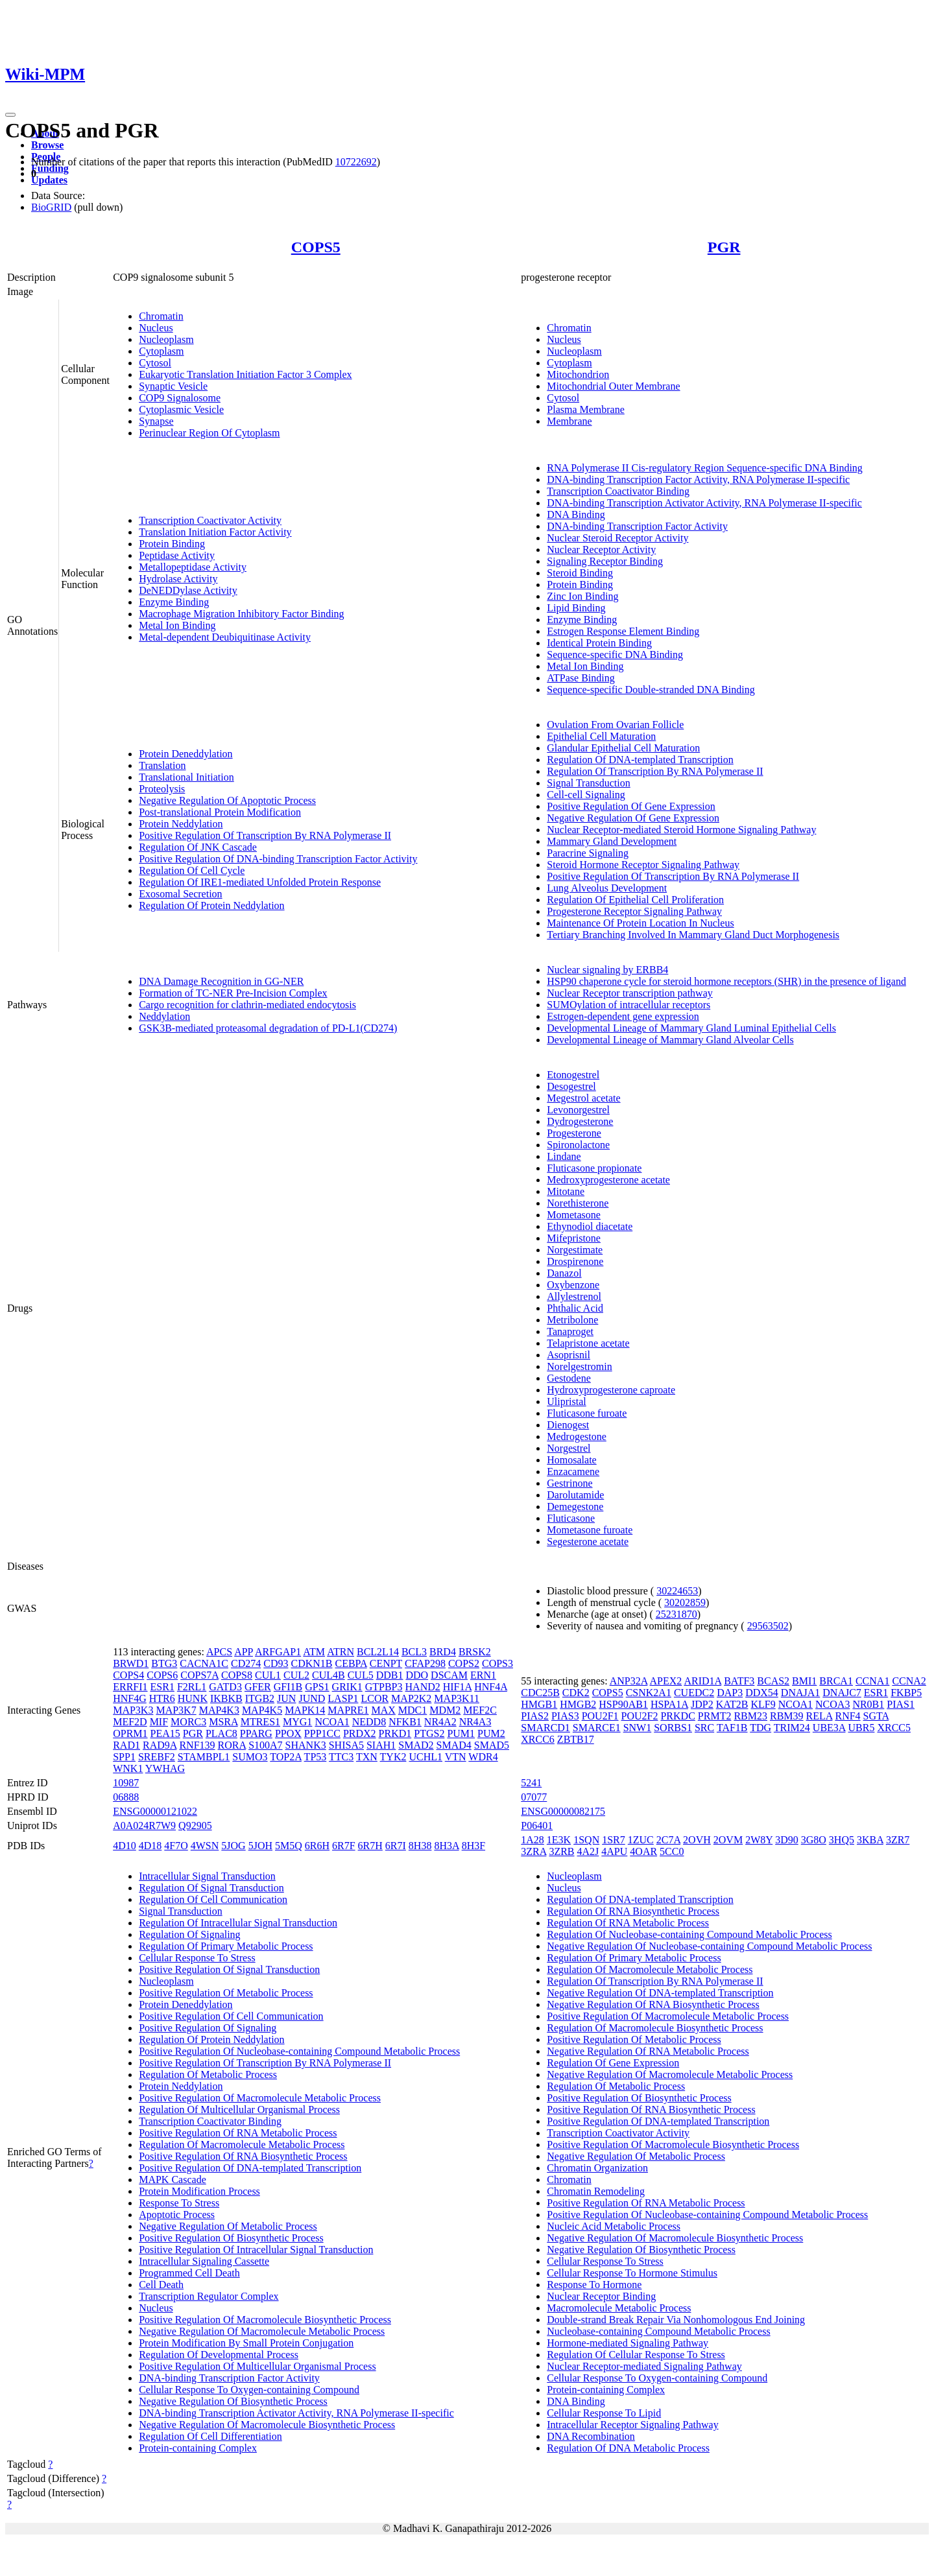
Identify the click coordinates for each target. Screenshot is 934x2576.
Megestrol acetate (583, 1098)
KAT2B (732, 1704)
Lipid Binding (576, 607)
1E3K (559, 1839)
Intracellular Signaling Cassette (204, 2261)
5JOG (233, 1845)
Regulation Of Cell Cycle (192, 870)
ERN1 (483, 1675)
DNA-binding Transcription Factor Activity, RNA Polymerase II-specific (698, 479)
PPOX (288, 1733)
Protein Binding (172, 543)
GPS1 (317, 1686)
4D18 (150, 1845)
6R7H (370, 1845)
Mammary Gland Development (612, 841)
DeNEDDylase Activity (188, 590)
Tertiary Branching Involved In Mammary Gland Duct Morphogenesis (693, 934)
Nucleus (156, 327)
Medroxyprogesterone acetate (608, 1179)
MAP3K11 (456, 1698)
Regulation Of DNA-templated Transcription (640, 759)
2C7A (668, 1839)
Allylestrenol (574, 1296)
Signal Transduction (588, 782)
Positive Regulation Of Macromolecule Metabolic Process (260, 2097)
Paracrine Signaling (588, 852)
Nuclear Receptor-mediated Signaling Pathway (644, 2366)
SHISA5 (346, 1745)
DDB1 (389, 1675)
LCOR (375, 1698)
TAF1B (732, 1727)
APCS (219, 1651)
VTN (455, 1756)
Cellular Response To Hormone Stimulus (632, 2272)
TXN (366, 1756)
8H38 (420, 1845)
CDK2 (576, 1692)
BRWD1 (131, 1663)
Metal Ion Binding (177, 625)
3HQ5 (841, 1839)
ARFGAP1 (278, 1651)
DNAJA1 (800, 1692)
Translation (162, 765)
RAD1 (126, 1745)
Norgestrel (568, 1448)
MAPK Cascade (172, 2179)
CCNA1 (872, 1680)
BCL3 (414, 1651)
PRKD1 (395, 1733)
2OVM (728, 1839)
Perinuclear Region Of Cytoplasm (209, 432)
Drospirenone (575, 1261)
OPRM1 (130, 1733)
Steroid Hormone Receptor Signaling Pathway (643, 864)
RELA (819, 1715)
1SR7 (613, 1839)
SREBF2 (156, 1756)
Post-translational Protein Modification (220, 812)
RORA (232, 1745)
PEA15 (165, 1733)
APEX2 (666, 1680)
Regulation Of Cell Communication (213, 1899)
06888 (126, 1796)
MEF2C (480, 1710)
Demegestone (575, 1506)
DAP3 (730, 1692)
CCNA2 (909, 1680)
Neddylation (164, 1016)
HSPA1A (669, 1704)
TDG (760, 1727)
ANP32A (629, 1680)
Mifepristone (574, 1238)
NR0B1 (868, 1704)
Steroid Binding (580, 572)
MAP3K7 (176, 1710)
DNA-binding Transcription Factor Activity (637, 526)
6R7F (343, 1845)
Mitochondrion (578, 374)
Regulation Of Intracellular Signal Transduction (238, 1922)
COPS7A (199, 1675)
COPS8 (236, 1675)
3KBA (870, 1839)
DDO (416, 1675)
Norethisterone (577, 1203)
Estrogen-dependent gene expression (623, 1016)
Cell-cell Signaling (586, 794)
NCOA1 (332, 1721)
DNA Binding (576, 514)
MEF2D (130, 1721)
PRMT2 (715, 1715)
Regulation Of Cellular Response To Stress (636, 2354)
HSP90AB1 (623, 1704)
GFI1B (288, 1686)
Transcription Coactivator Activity (210, 520)
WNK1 (128, 1768)
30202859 (685, 1602)
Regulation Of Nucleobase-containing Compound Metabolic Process (689, 1934)
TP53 (315, 1756)
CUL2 (296, 1675)
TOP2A (286, 1756)
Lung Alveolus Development (607, 887)
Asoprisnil (568, 1354)
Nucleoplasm (166, 339)
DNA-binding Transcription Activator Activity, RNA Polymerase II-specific (704, 502)
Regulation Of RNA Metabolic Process (628, 1922)
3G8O (813, 1839)
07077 (534, 1796)
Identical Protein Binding (599, 642)
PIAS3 (565, 1715)
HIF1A (457, 1686)
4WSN (205, 1845)
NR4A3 (475, 1721)
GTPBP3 (384, 1686)
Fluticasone (571, 1518)
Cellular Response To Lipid (604, 2412)
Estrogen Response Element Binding (623, 631)
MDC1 (412, 1710)
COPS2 (463, 1663)
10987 (126, 1782)
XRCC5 (894, 1727)
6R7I (395, 1845)
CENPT (386, 1663)
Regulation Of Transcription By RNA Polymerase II (655, 771)
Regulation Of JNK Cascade (198, 847)
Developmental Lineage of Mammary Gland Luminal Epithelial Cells (691, 1028)
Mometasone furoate (589, 1529)
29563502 (768, 1625)
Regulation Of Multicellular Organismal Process (239, 2109)
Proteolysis (162, 788)
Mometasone (574, 1214)
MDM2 (445, 1710)
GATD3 (225, 1686)
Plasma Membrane (586, 409)
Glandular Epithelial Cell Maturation (623, 747)
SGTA (876, 1715)
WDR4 (482, 1756)
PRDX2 (359, 1733)
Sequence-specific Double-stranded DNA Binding (650, 689)
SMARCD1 (545, 1727)
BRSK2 (475, 1651)
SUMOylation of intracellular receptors (628, 1004)
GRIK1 (347, 1686)
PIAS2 (535, 1715)
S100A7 (265, 1745)
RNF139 (197, 1745)
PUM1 (461, 1733)
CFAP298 (425, 1663)
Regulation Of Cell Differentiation (210, 2436)
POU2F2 (639, 1715)
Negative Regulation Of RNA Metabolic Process (648, 2051)
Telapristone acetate (588, 1343)
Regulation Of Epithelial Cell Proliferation (635, 899)
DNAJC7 (841, 1692)
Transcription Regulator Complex (208, 2296)
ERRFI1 (130, 1686)
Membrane (569, 421)
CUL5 (361, 1675)
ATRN (340, 1651)
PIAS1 (901, 1704)
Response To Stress (179, 2202)
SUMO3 (249, 1756)
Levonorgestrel (578, 1109)
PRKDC (677, 1715)
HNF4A (490, 1686)
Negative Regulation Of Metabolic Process (228, 2226)
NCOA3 (832, 1704)
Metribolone (572, 1319)
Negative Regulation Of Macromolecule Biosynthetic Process (267, 2424)
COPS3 (497, 1663)
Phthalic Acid (575, 1308)
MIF (159, 1721)
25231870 (676, 1614)
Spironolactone (578, 1144)
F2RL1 (191, 1686)
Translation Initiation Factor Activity (215, 532)
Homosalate (571, 1459)
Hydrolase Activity (178, 578)
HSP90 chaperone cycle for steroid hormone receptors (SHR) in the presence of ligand (726, 981)
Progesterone (574, 1133)
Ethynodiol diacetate (589, 1226)
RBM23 (750, 1715)
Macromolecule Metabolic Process (619, 2307)
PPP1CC (322, 1733)
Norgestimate (575, 1249)
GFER (258, 1686)
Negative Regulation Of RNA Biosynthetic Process (653, 2004)
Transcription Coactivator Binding (618, 491)
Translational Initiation (186, 777)
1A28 (532, 1839)
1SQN (586, 1839)
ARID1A (702, 1680)
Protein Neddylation (180, 823)
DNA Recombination (591, 2436)
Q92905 (195, 1825)
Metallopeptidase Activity (192, 567)
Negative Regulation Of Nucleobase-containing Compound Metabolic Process (709, 1946)
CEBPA (350, 1663)
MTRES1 (260, 1721)
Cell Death (161, 2284)
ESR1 (162, 1686)
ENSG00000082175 (563, 1811)
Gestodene (569, 1378)
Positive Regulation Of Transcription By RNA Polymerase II (265, 835)
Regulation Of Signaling (189, 1934)
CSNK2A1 (648, 1692)
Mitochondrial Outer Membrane (613, 386)
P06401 (537, 1825)
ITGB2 (259, 1698)
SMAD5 (491, 1745)
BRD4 (442, 1651)
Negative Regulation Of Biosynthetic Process (233, 2401)
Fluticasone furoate (587, 1413)
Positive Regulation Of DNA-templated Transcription (250, 2167)
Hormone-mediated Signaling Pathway (627, 2342)
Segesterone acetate (588, 1541)
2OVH (697, 1839)
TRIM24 (792, 1727)
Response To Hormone (594, 2284)
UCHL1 (425, 1756)
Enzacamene (573, 1471)
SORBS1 (673, 1727)
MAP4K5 (262, 1710)
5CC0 (672, 1851)
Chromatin (161, 316)
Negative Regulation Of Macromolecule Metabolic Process (262, 2331)
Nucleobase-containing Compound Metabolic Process (658, 2331)
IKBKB (226, 1698)
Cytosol (155, 362)
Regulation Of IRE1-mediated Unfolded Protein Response (260, 882)
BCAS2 (773, 1680)
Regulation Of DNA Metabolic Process (628, 2447)
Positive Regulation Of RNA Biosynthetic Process (243, 2156)
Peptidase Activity (177, 555)
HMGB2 (578, 1704)
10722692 (356, 161)
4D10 (124, 1845)
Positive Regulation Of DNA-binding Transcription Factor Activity (278, 858)
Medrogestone (576, 1436)
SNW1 (637, 1727)
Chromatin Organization (597, 2167)
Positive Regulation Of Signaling (207, 2027)
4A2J (588, 1851)
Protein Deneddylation (185, 753)
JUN (286, 1698)
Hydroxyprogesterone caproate (611, 1389)
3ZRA (533, 1851)
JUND (311, 1698)
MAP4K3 (219, 1710)
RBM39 (787, 1715)
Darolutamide (575, 1494)
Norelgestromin (579, 1366)
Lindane (564, 1156)
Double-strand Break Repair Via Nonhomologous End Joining (676, 2319)
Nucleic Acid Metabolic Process (613, 2226)
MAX (383, 1710)
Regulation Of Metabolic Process (208, 2074)
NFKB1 (405, 1721)
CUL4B (328, 1675)
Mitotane (565, 1191)
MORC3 (188, 1721)
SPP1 (124, 1756)
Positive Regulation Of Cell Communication (231, 2016)
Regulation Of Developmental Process (218, 2354)
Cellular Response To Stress (197, 1957)
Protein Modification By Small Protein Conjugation (246, 2342)
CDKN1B (311, 1663)
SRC (704, 1727)
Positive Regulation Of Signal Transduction (229, 1969)
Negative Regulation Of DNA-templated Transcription (660, 1992)
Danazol (564, 1273)
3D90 (786, 1839)
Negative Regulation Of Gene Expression (633, 817)
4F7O (175, 1845)
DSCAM (449, 1675)
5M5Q (288, 1845)
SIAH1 (381, 1745)
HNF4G (130, 1698)
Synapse (156, 421)
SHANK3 (305, 1745)
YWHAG (165, 1768)
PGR (724, 247)
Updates (49, 179)
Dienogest (568, 1424)
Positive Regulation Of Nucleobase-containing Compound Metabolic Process (299, 2051)
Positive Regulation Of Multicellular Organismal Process (257, 2366)
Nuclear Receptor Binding (601, 2296)
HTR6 (162, 1698)
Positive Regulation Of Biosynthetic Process (231, 2237)
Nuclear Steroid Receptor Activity (617, 537)
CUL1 (268, 1675)
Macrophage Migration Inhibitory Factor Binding (241, 613)
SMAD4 (454, 1745)
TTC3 (341, 1756)
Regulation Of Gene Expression (613, 2062)
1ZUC (641, 1839)
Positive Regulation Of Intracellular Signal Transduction (256, 2249)
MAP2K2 (411, 1698)
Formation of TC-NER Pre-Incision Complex (233, 992)
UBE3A (829, 1727)
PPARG (256, 1733)
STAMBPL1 (204, 1756)
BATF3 (739, 1680)
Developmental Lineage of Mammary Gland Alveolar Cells (670, 1039)
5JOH (260, 1845)
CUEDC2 (694, 1692)
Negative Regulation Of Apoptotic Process (227, 800)
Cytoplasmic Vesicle (181, 409)
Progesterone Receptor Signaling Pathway (634, 911)
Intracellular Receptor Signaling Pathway (632, 2424)
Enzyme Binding (174, 602)
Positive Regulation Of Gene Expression (631, 806)
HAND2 (422, 1686)
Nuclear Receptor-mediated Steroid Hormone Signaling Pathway (681, 829)
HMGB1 (539, 1704)
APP (243, 1651)
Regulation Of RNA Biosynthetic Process (633, 1911)
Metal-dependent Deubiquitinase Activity (225, 637)
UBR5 (861, 1727)
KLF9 (762, 1704)
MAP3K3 (133, 1710)
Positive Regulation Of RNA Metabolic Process (238, 2132)
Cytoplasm (161, 351)
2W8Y (758, 1839)
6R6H (317, 1845)
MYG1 (297, 1721)
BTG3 (164, 1663)
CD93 (275, 1663)
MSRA (223, 1721)
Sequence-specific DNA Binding (615, 654)
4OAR (643, 1851)
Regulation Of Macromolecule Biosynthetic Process (655, 2027)
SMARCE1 (597, 1727)
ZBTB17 (575, 1739)
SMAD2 (415, 1745)
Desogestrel (571, 1086)
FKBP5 (906, 1692)
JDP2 (702, 1704)
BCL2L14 (378, 1651)
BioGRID (51, 207)
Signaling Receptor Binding (605, 561)
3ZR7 (897, 1839)
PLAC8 (221, 1733)
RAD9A (159, 1745)
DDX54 (761, 1692)
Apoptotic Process (177, 2214)
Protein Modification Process (199, 2191)
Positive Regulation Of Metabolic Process (226, 1992)
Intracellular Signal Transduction (207, 1876)
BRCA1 (836, 1680)
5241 (531, 1782)
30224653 (677, 1590)
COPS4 (128, 1675)
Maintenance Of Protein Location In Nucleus (640, 922)
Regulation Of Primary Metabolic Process (226, 1946)
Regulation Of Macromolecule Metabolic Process (241, 2144)
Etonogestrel (573, 1074)
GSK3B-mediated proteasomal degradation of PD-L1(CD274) (268, 1028)
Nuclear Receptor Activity (601, 549)
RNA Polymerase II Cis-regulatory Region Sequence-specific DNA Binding (705, 467)
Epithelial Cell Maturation (601, 736)
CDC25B (540, 1692)
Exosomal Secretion (180, 893)
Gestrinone (569, 1483)
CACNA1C (204, 1663)
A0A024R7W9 (144, 1825)
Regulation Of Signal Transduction (211, 1887)
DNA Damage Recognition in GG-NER (221, 981)
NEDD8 (369, 1721)
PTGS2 (429, 1733)
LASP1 (343, 1698)
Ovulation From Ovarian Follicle (615, 724)
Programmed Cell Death (189, 2272)
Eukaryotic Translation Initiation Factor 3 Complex (245, 374)
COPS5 (316, 247)
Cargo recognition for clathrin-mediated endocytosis (247, 1004)
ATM (314, 1651)
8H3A (446, 1845)
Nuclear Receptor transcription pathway (629, 992)
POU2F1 (600, 1715)
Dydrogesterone (580, 1121)
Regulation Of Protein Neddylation (211, 905)
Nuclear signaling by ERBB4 (607, 969)
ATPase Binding (580, 677)
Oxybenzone (573, 1284)
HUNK (193, 1698)
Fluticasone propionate (594, 1168)
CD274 (246, 1663)
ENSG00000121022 (155, 1811)
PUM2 (491, 1733)
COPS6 (162, 1675)
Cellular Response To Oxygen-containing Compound (249, 2389)
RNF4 (847, 1715)
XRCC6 (538, 1739)
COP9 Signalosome (180, 397)
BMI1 (804, 1680)
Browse (47, 144)
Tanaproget (570, 1331)
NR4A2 (440, 1721)
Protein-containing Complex (198, 2447)
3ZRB (561, 1851)
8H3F (473, 1845)
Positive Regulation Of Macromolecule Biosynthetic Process (265, 2319)
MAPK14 (305, 1710)
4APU (614, 1851)
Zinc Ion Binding (582, 596)
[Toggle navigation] (10, 115)
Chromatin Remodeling (596, 2191)
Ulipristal (566, 1401)
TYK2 (393, 1756)
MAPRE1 (348, 1710)
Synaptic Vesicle (173, 386)
